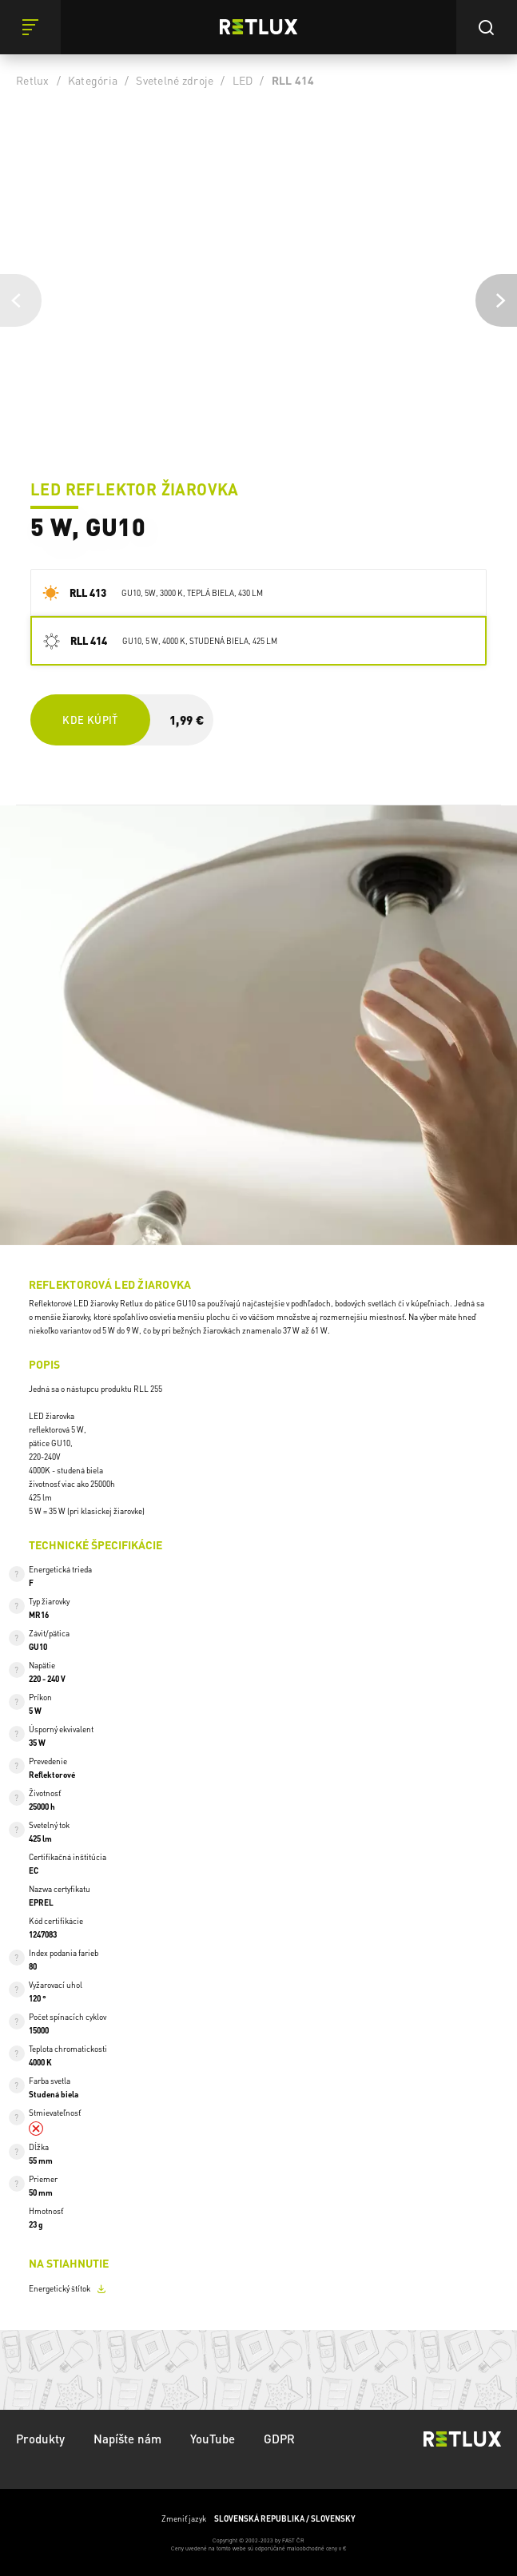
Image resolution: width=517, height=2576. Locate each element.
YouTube (212, 2439)
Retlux (33, 80)
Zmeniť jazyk (258, 2519)
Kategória (92, 80)
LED (243, 80)
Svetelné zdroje (174, 80)
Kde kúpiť (89, 719)
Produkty (40, 2439)
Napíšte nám (127, 2439)
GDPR (279, 2439)
